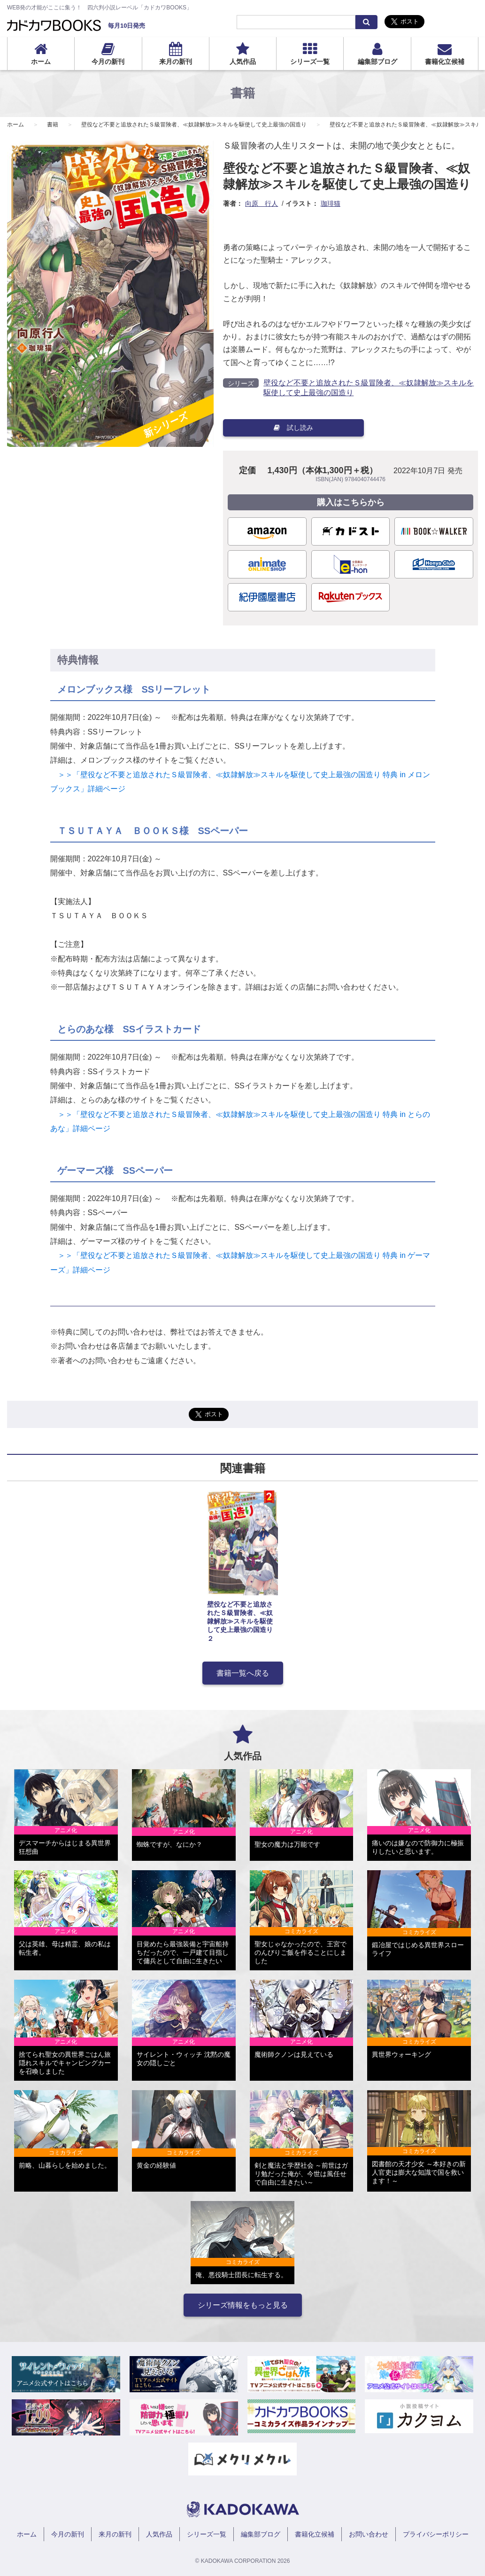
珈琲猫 (330, 203)
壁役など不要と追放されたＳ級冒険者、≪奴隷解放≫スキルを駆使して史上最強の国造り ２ (240, 1621)
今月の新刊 (108, 61)
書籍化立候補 (444, 61)
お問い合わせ (368, 2534)
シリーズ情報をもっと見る (243, 2305)
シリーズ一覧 (310, 61)
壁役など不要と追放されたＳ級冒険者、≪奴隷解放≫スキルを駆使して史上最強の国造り (194, 124)
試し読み (293, 427)
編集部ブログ (377, 61)
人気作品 (243, 61)
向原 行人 (261, 203)
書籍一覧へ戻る (242, 1673)
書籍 (52, 124)
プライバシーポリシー (436, 2534)
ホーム (41, 61)
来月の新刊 (175, 61)
